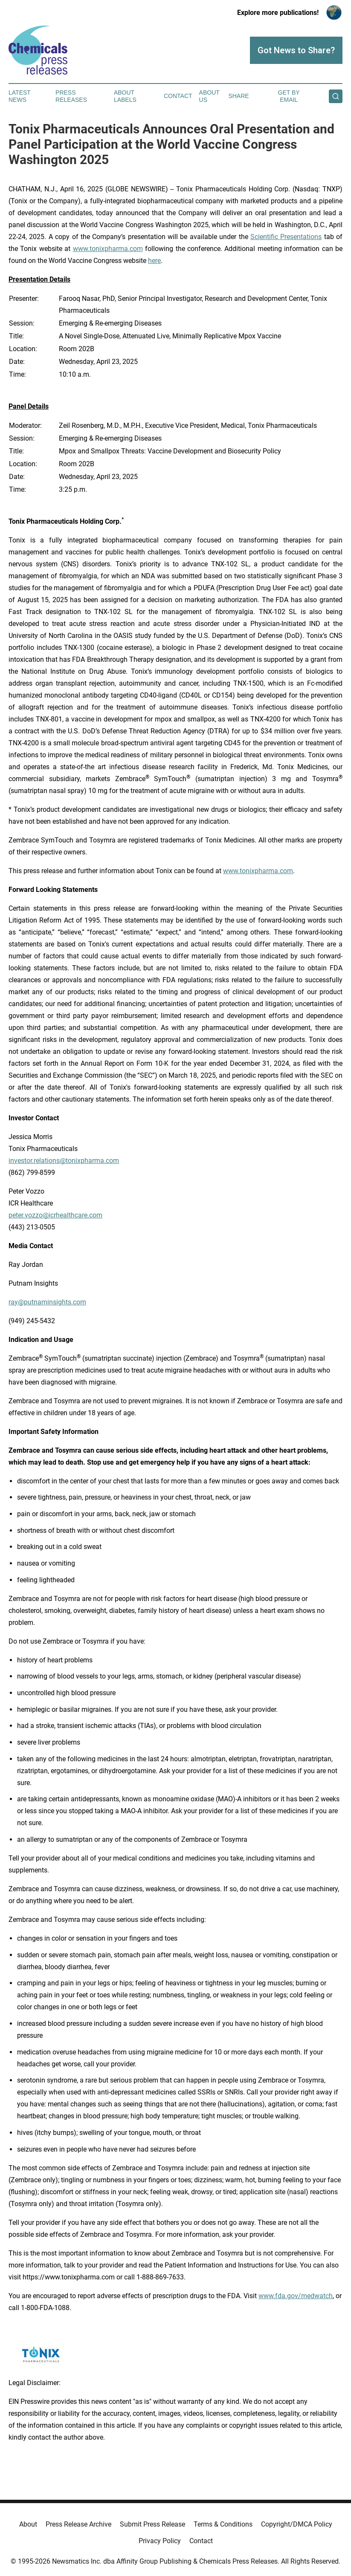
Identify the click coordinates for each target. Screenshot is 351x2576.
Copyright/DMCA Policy (296, 2524)
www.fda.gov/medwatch (295, 2296)
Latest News (20, 96)
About (28, 2524)
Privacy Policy (160, 2541)
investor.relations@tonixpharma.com (64, 1161)
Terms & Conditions (223, 2524)
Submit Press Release (152, 2524)
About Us (209, 96)
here (154, 261)
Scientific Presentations (286, 237)
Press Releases (71, 96)
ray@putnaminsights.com (47, 1302)
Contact (178, 95)
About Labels (125, 96)
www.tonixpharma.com (108, 249)
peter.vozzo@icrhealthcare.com (55, 1215)
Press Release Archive (78, 2524)
